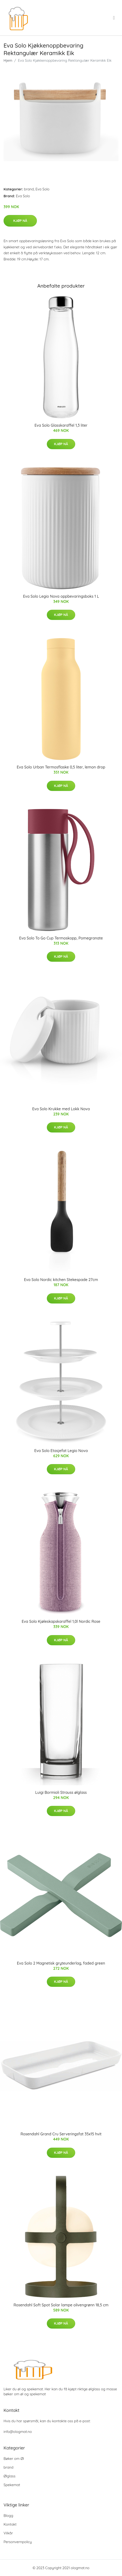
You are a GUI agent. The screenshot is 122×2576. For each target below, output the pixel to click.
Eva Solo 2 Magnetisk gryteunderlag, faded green (61, 1963)
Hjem (8, 60)
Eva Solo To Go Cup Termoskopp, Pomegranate (61, 938)
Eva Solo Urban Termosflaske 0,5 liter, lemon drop (61, 767)
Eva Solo (42, 189)
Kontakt (10, 2524)
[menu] (114, 17)
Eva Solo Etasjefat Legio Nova (61, 1450)
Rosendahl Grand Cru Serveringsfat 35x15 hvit (61, 2134)
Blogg (8, 2515)
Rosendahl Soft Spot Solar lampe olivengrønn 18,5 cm (60, 2305)
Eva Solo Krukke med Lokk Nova (61, 1108)
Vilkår (8, 2533)
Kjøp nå (20, 221)
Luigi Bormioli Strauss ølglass (61, 1792)
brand (29, 189)
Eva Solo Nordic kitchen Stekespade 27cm (61, 1279)
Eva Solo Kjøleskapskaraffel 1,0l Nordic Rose (61, 1621)
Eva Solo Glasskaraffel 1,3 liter (61, 425)
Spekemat (12, 2485)
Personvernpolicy (18, 2542)
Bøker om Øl (14, 2458)
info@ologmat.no (18, 2431)
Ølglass (9, 2476)
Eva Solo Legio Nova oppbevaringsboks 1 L (61, 596)
